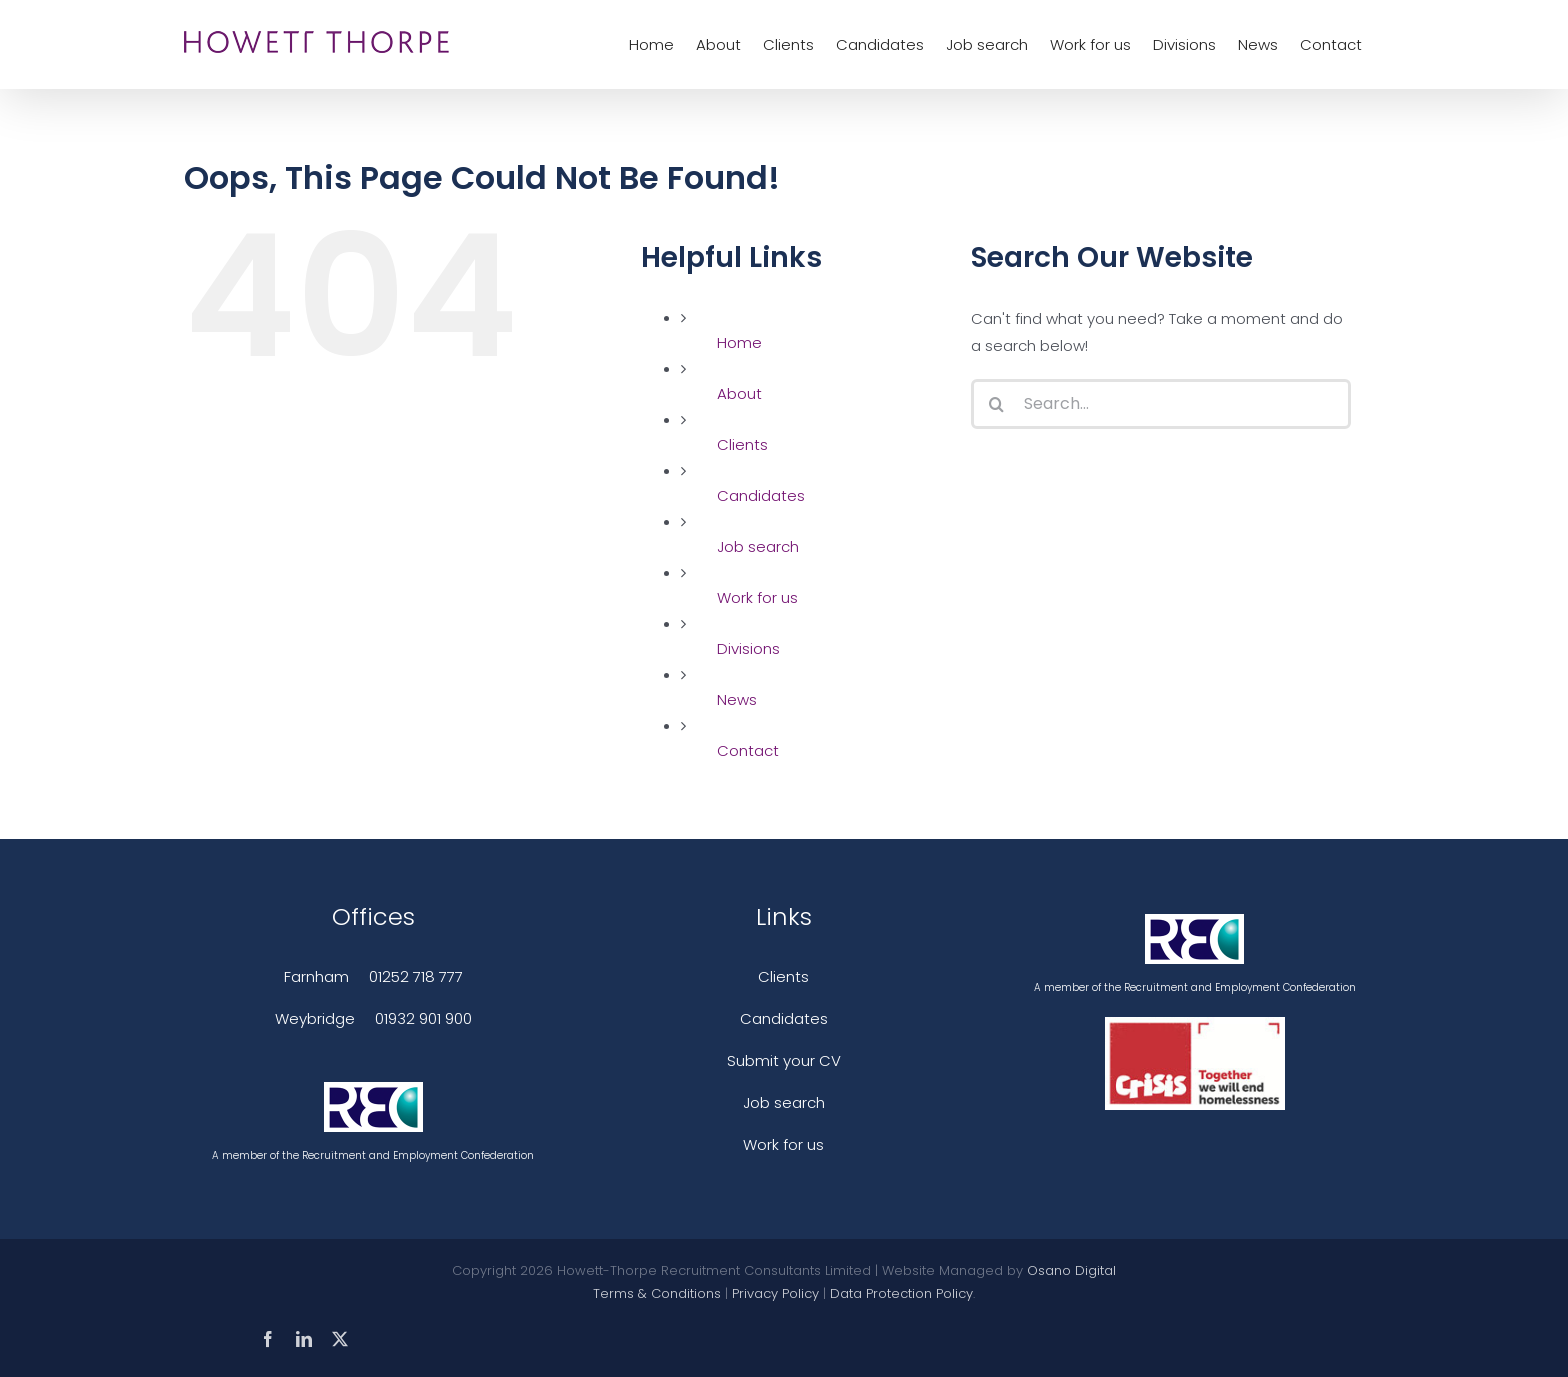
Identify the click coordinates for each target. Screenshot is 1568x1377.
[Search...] (1161, 404)
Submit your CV (784, 1060)
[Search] (996, 404)
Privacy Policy (775, 1293)
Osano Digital (1071, 1270)
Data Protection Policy (901, 1293)
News (737, 699)
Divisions (748, 648)
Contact (748, 750)
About (739, 393)
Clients (742, 444)
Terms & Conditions (657, 1293)
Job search (758, 546)
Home (739, 342)
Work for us (757, 597)
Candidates (761, 495)
